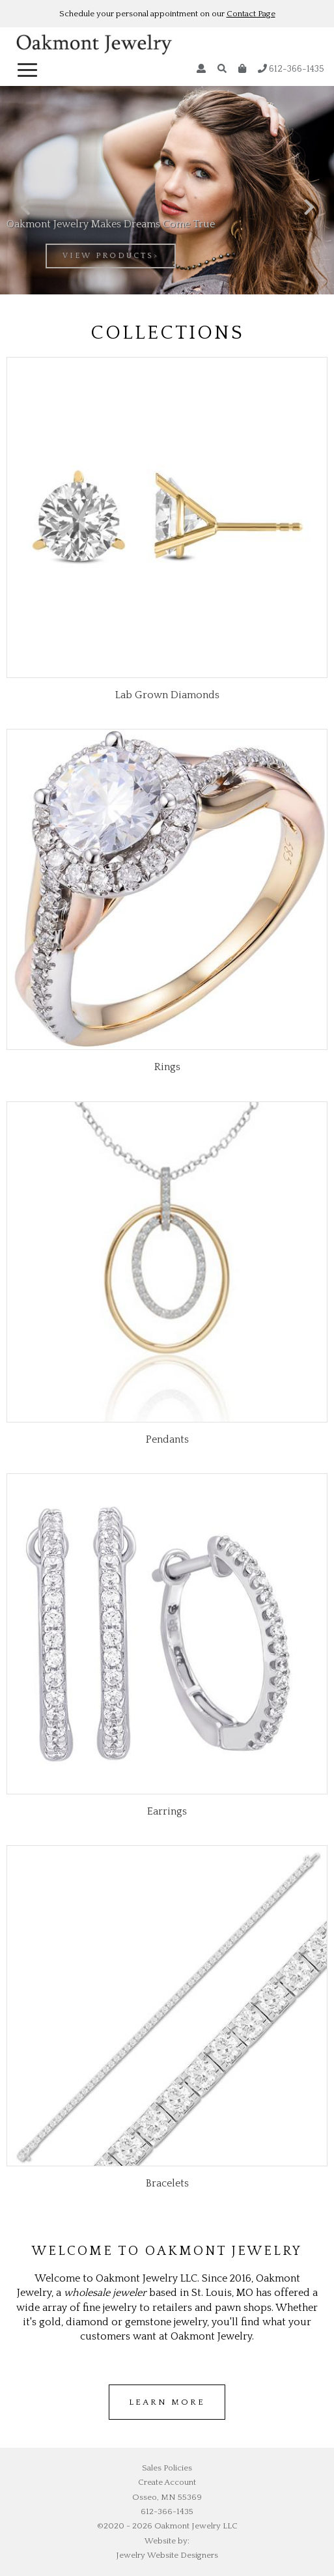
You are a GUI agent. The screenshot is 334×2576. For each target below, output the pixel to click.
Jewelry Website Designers (167, 2555)
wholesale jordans (131, 2427)
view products (108, 255)
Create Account (167, 2482)
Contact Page (251, 13)
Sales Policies (167, 2467)
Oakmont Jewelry (94, 46)
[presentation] (25, 208)
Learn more (167, 2402)
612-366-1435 (291, 69)
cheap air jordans (206, 2427)
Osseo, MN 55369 (167, 2497)
